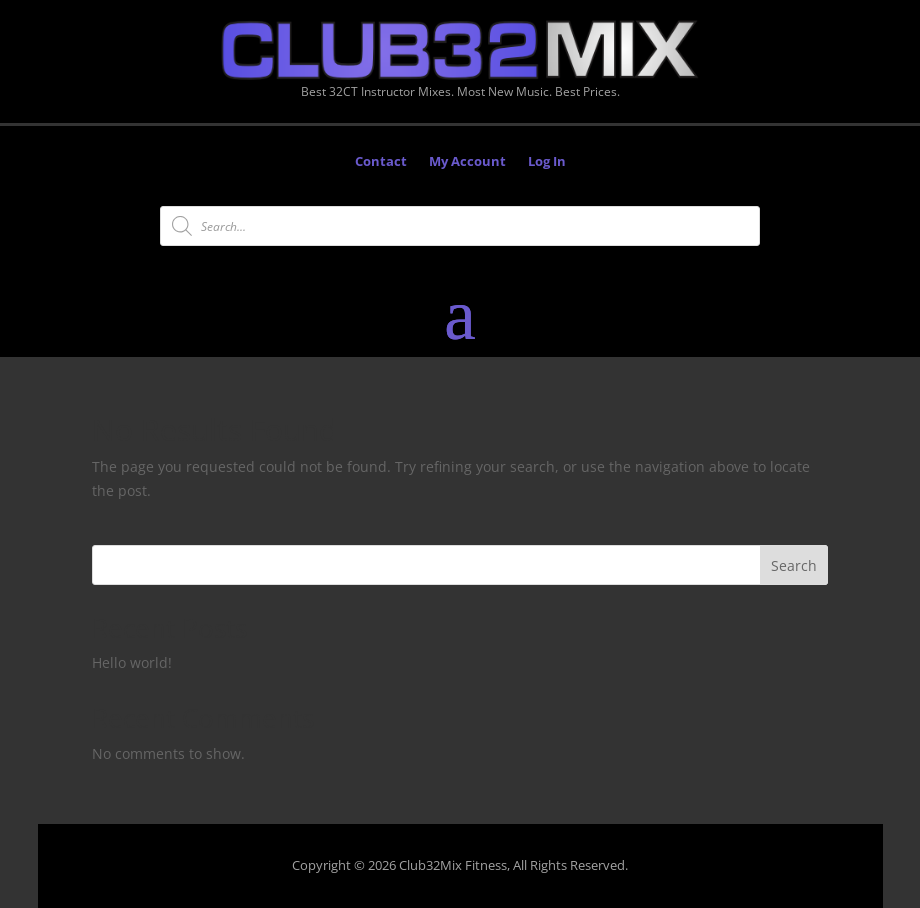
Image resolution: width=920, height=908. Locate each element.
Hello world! (132, 662)
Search (794, 565)
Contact (381, 162)
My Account (467, 162)
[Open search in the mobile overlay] (460, 226)
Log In (547, 162)
